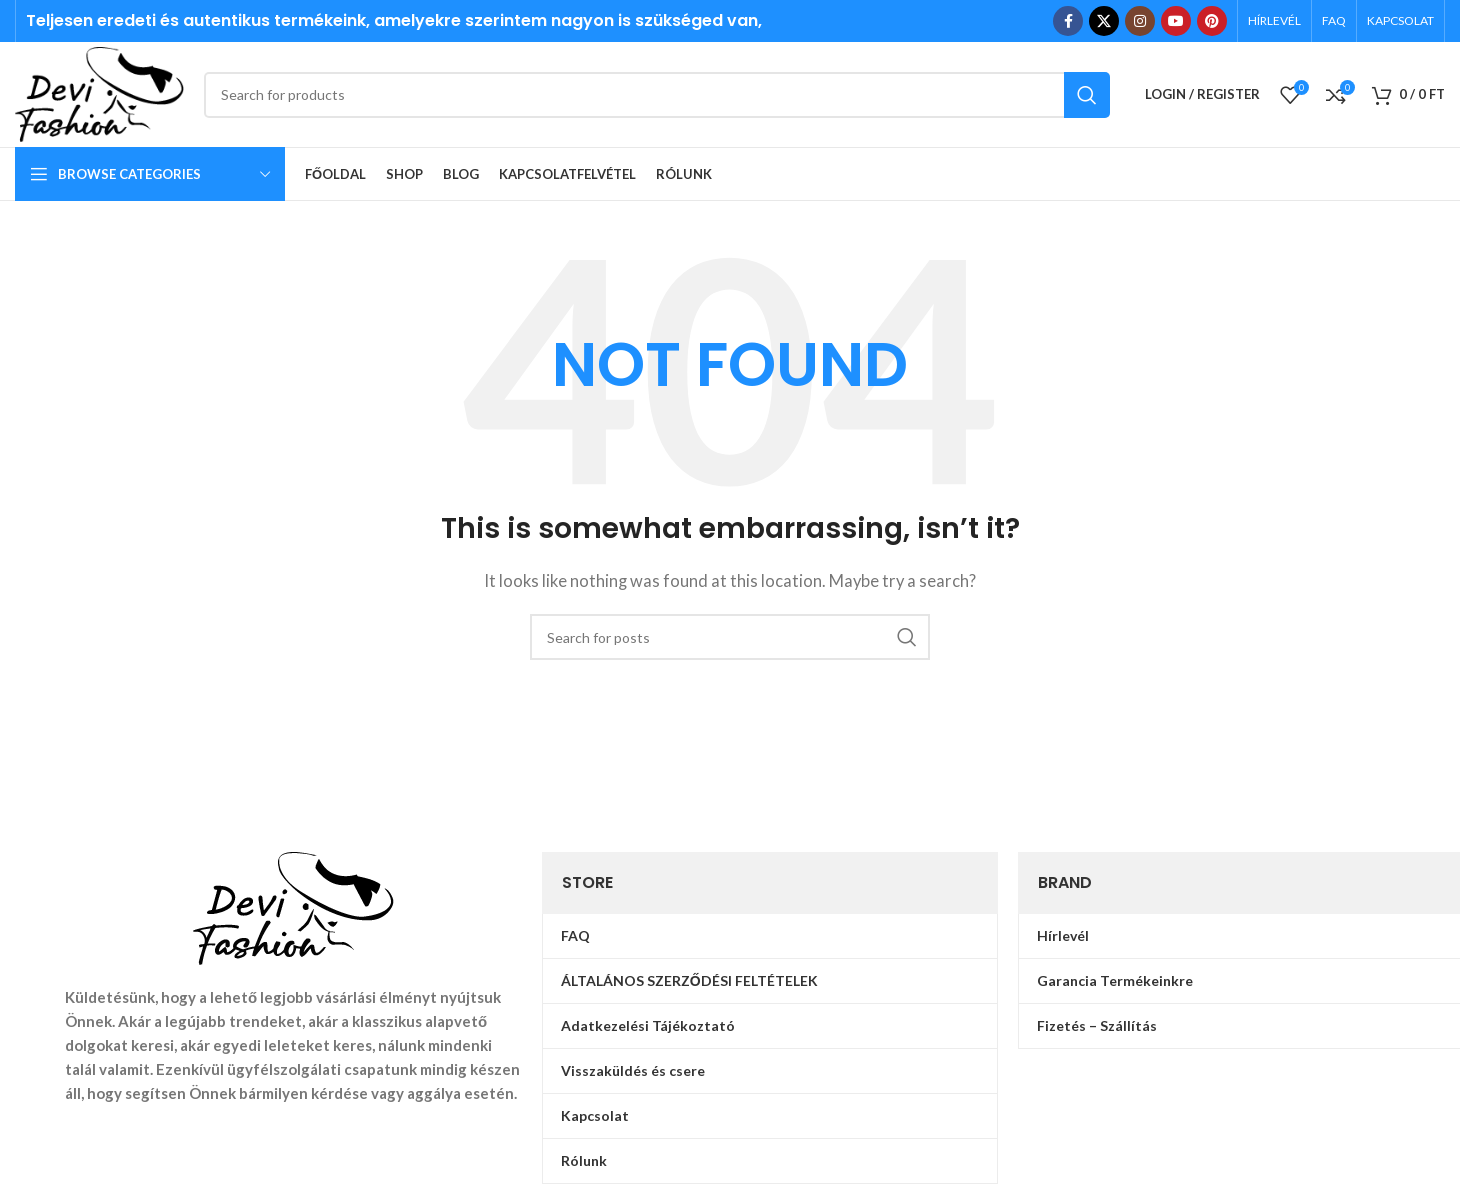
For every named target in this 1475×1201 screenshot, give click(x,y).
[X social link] (1104, 21)
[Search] (657, 95)
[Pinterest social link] (1212, 21)
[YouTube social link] (1176, 21)
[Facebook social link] (1068, 21)
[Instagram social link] (1140, 21)
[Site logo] (99, 92)
